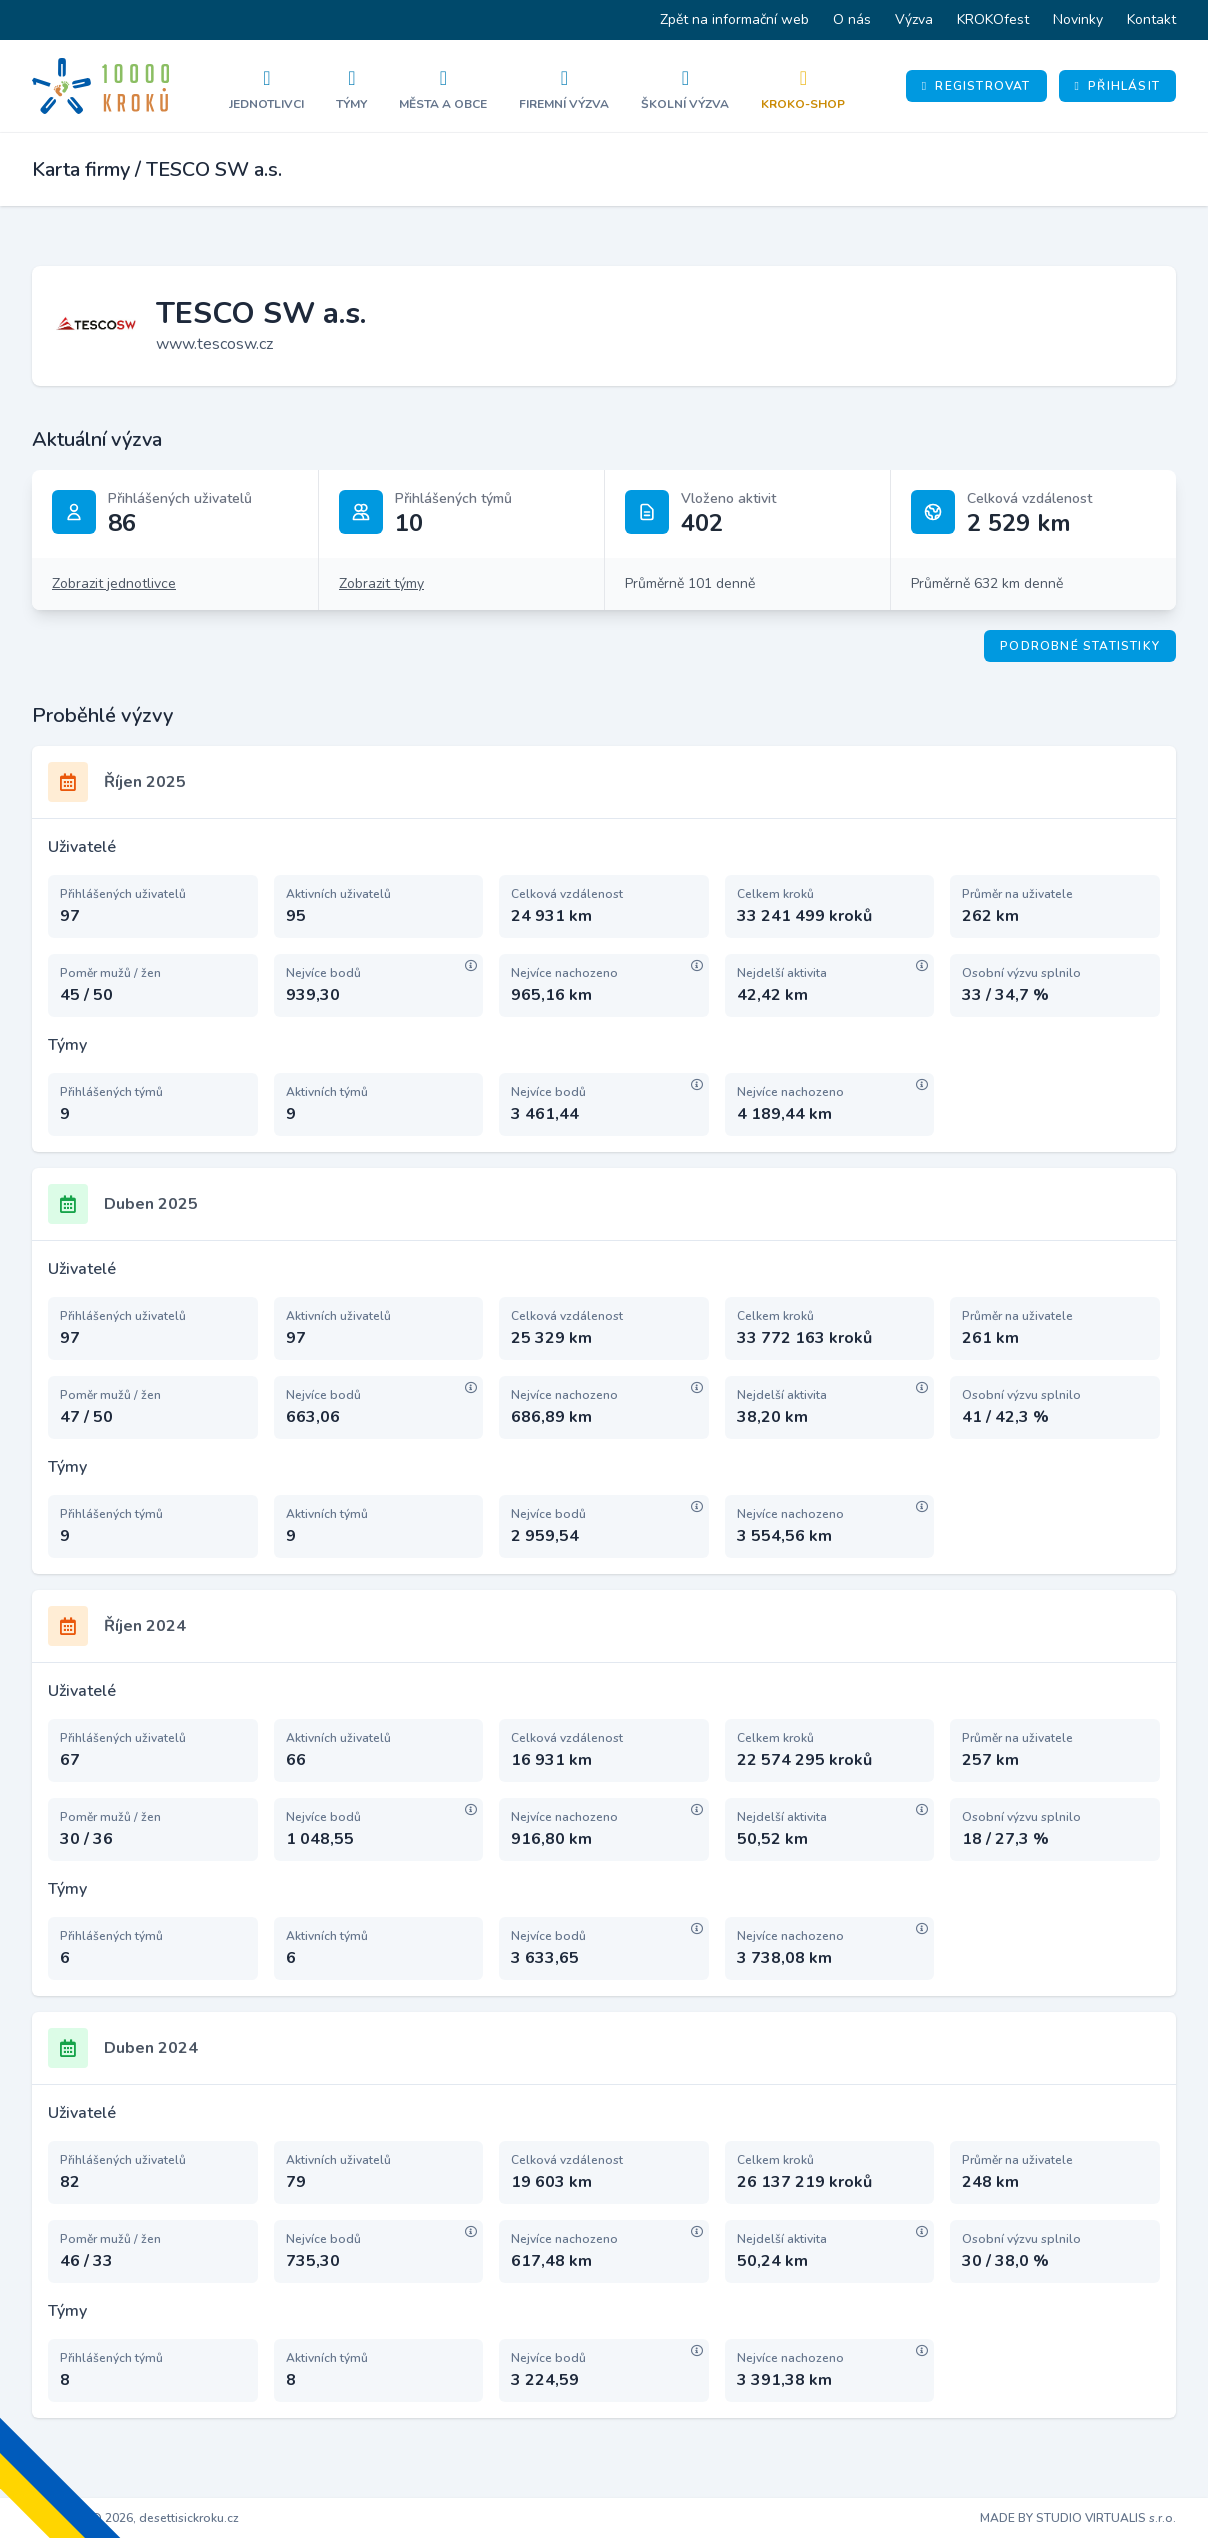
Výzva (914, 19)
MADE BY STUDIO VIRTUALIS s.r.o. (1078, 2518)
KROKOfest (993, 19)
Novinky (1078, 19)
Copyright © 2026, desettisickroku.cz (135, 2518)
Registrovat (976, 86)
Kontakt (1151, 19)
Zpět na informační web (734, 19)
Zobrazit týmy (381, 583)
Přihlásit (1117, 86)
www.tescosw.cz (214, 344)
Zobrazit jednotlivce (114, 583)
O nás (852, 19)
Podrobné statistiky (1080, 646)
